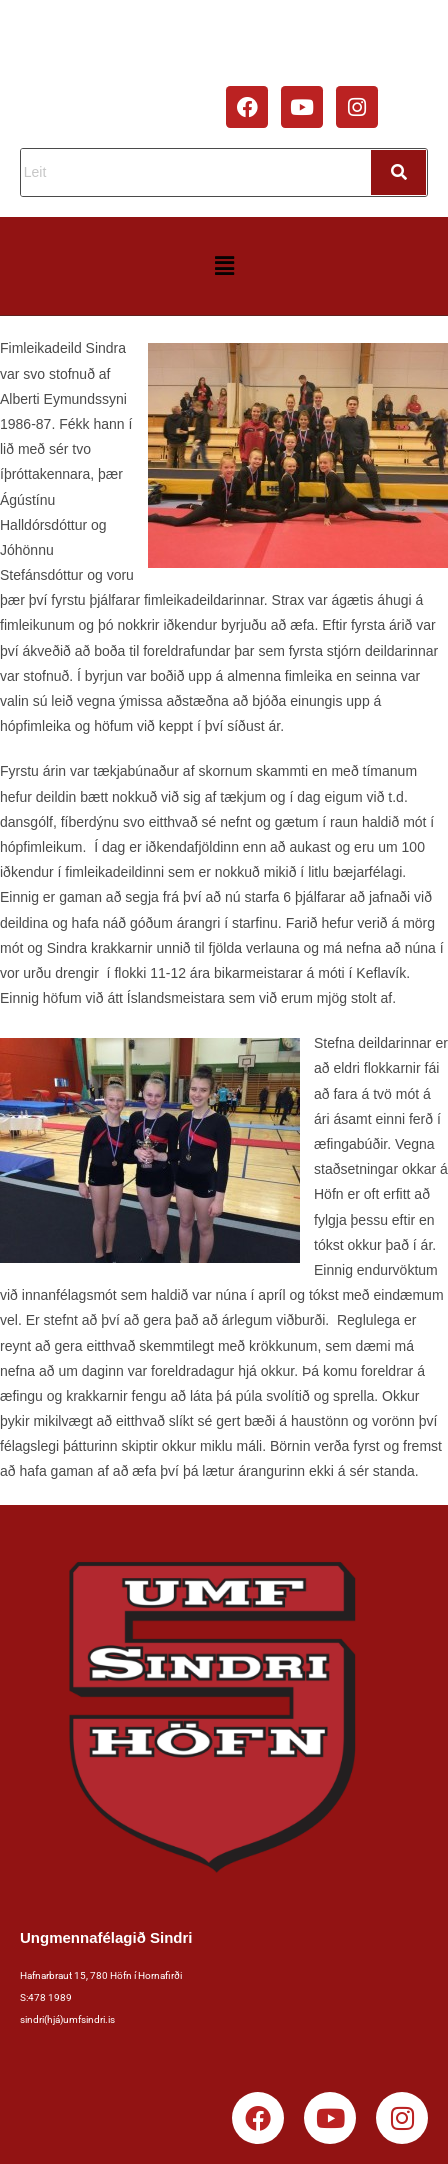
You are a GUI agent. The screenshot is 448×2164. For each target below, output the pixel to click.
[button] (224, 266)
